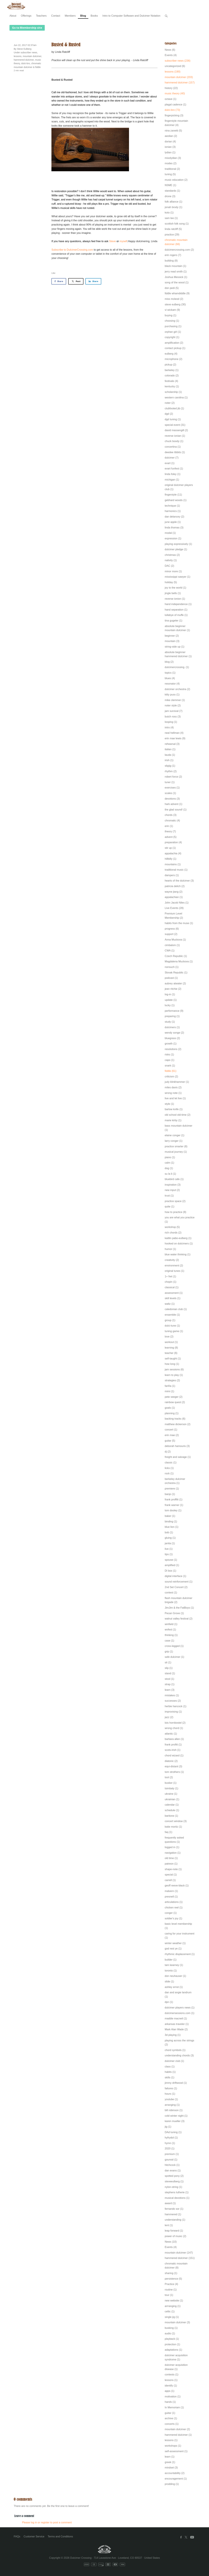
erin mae (172, 1435)
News (170, 49)
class (170, 2066)
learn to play (174, 1375)
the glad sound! (175, 809)
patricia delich (175, 886)
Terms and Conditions (60, 2536)
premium (172, 2154)
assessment (174, 1293)
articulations (174, 1902)
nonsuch (172, 967)
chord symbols (175, 2050)
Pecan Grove (174, 1613)
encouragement (176, 2478)
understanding (175, 2219)
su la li (170, 1173)
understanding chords (179, 2055)
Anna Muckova (175, 939)
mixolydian (173, 158)
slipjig (170, 765)
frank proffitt (173, 1499)
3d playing (173, 2035)
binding (171, 1521)
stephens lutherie (177, 2192)
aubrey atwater (175, 983)
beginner (172, 635)
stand (170, 1673)
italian (170, 749)
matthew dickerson (177, 1424)
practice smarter (176, 1146)
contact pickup (175, 348)
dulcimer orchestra (177, 689)
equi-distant (173, 1766)
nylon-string (173, 2187)
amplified (172, 1565)
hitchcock (172, 2165)
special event (175, 424)
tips (169, 1554)
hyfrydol (171, 2137)
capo (169, 1060)
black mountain (175, 266)
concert (171, 1429)
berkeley (171, 370)
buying (170, 315)
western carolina (176, 397)
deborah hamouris (177, 1446)
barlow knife (174, 1109)
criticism (171, 1076)
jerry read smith (176, 271)
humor (170, 1249)
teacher (171, 1353)
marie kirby (173, 1120)
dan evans (173, 2170)
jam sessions (174, 1369)
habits (170, 2072)
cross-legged (174, 1646)
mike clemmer (175, 700)
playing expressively (178, 544)
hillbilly (170, 858)
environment (174, 1265)
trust (169, 1195)
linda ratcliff (173, 229)
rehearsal (172, 744)
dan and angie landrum (178, 1994)
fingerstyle (173, 494)
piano (170, 1157)
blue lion (171, 1526)
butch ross (173, 716)
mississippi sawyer (177, 576)
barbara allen (174, 1739)
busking (171, 2328)
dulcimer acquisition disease (176, 2367)
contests (171, 2374)
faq (168, 1832)
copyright (172, 337)
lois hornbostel (175, 1722)
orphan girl (173, 331)
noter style (173, 705)
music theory (175, 93)
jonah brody (173, 207)
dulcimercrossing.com (179, 249)
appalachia (173, 853)
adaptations (173, 2349)
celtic (170, 2311)
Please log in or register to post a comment (47, 2522)
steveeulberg (174, 2181)
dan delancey (174, 516)
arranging (172, 2104)
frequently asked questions (174, 1839)
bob (169, 1532)
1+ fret (170, 1276)
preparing (172, 1016)
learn (170, 1689)
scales (170, 793)
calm (169, 1162)
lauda (170, 754)
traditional (172, 169)
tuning (170, 174)
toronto (171, 1970)
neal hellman (174, 732)
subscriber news (29, 52)
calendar (172, 1804)
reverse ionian (175, 435)
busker (171, 1782)
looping (171, 722)
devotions (172, 798)
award (170, 2203)
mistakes (172, 1695)
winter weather (175, 1943)
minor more (173, 571)
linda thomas (174, 527)
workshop (172, 1227)
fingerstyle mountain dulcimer (176, 122)
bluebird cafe (174, 1179)
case (169, 1640)
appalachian (174, 897)
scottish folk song (177, 223)
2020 (170, 2148)
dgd (169, 413)
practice (172, 234)
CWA (170, 950)
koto (169, 212)
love (169, 1336)
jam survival (173, 711)
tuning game (174, 1331)
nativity (171, 560)
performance (174, 1010)
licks (169, 1468)
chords (171, 815)
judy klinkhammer (177, 1081)
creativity (172, 1260)
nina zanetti (173, 130)
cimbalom (172, 945)
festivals (171, 381)
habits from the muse (179, 923)
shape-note (173, 1869)
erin (169, 826)
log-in (170, 994)
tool (169, 1777)
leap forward (174, 2230)
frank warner (174, 1505)
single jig (172, 2317)
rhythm (171, 771)
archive (171, 2418)
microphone (173, 359)
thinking (171, 1635)
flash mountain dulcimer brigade (178, 1600)
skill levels (172, 1298)
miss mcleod (174, 299)
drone (170, 196)
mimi (169, 1391)
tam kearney (174, 1965)
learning (171, 1347)
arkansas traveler (177, 2024)
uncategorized (175, 66)
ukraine (171, 1793)
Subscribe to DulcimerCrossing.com (72, 249)
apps (169, 2391)
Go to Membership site (27, 27)
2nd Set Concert (176, 1587)
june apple (173, 522)
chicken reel (174, 1907)
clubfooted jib (174, 408)
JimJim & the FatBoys (179, 1607)
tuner (170, 782)
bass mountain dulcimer (178, 1127)
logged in (172, 1847)
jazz (169, 1717)
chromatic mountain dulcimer (176, 242)
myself (123, 241)
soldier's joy (173, 1918)
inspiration (173, 1184)
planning (172, 1413)
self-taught (173, 1358)
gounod (171, 2159)
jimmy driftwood (176, 2082)
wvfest (170, 1629)
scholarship (173, 392)
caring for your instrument (179, 1935)
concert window (176, 1821)
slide (169, 1981)
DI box (170, 1570)
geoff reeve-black (177, 1885)
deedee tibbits (175, 452)
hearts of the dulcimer (179, 880)
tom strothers (174, 1772)
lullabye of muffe (176, 615)
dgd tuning (173, 419)
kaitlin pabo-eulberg (178, 1238)
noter (170, 402)
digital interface (175, 1576)
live (169, 1548)
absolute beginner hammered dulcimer (178, 654)
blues (170, 678)
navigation (173, 1852)
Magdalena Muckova (179, 961)
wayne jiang (174, 891)
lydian (170, 152)
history (171, 88)
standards (172, 190)
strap (170, 1684)
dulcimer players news (179, 2007)
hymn (170, 2143)
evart (170, 463)
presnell (171, 1896)
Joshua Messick (176, 277)
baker (170, 1516)
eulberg (171, 353)
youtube (171, 2099)
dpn (169, 2002)
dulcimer (171, 457)
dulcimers (172, 1027)
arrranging (173, 2306)
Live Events (174, 908)
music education (176, 179)
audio (170, 2333)
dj (168, 1451)
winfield (171, 1624)
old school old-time (177, 1114)
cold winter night (176, 2115)
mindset (171, 2467)
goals (170, 1407)
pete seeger (174, 1396)
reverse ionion (175, 598)
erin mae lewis (175, 738)
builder (171, 1959)
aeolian (171, 136)
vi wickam (172, 309)
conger (171, 1913)
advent (171, 837)
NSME (170, 185)
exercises (172, 787)
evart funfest (174, 468)
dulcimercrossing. (177, 667)
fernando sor (174, 2208)
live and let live (175, 1098)
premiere (172, 1488)
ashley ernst (174, 1987)
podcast (171, 978)
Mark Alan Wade (176, 2029)
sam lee (171, 218)
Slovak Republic (176, 972)
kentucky (172, 386)
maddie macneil (176, 2018)
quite (169, 1206)
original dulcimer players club (179, 487)
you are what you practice (179, 1219)
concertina (173, 446)
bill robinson (174, 2110)
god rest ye (173, 1948)
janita (170, 1543)
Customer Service (34, 2536)
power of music (175, 2236)
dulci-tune (172, 1325)
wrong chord (174, 1728)
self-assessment (176, 2451)
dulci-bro (25, 63)
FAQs (17, 2536)
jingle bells (173, 593)
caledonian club (176, 1309)
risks (169, 1054)
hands (170, 2402)
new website (174, 2300)
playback (172, 2338)
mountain (172, 641)
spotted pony (174, 2176)
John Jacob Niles (177, 902)
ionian (170, 147)
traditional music (176, 869)
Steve (112, 241)
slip (169, 1668)
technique (172, 505)
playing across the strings (179, 2042)
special (171, 1874)
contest (171, 1592)
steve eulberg (175, 304)
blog (169, 661)
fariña (170, 1386)
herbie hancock (175, 1706)
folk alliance (173, 201)
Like (53, 273)
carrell (170, 1880)
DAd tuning (173, 2132)
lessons (17, 56)
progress (172, 928)
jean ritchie (173, 988)
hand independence (178, 604)
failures (171, 2088)
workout (171, 1342)
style (169, 1103)
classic (171, 1462)
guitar (170, 1440)
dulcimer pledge (176, 549)
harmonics (173, 511)
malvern (171, 1891)
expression (173, 538)
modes (171, 163)
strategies (172, 1380)
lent (169, 2225)
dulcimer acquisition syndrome (176, 2357)
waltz (170, 1303)
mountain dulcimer (32, 56)
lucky (170, 1005)
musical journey (176, 1151)
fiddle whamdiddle (177, 293)
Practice (171, 2284)
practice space (175, 1201)
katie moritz (173, 1826)
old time (171, 1858)
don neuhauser (175, 1976)
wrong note (173, 1093)
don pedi (172, 288)
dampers (172, 875)
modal (170, 533)
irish (169, 760)
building (171, 260)
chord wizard (174, 1755)
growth (171, 1043)
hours (170, 2093)
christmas (172, 555)
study (170, 1021)
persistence (173, 2278)
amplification (174, 342)
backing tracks (175, 1418)
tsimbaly (171, 1788)
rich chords (173, 1232)
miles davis (173, 1087)
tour (169, 2295)
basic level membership (178, 1925)
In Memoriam (174, 2407)
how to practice (175, 1212)
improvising (173, 1711)
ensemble (172, 1314)
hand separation (176, 609)
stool (169, 1679)
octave (170, 99)
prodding (172, 2484)
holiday (171, 582)
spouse (171, 1559)
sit (168, 1662)
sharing (171, 2273)
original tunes (174, 1271)
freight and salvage (178, 1457)
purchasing (173, 326)
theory (170, 831)
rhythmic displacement (180, 1954)
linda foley (172, 474)
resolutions (173, 1049)
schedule (172, 1810)
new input (172, 1190)
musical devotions (177, 2198)
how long (172, 1364)
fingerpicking (174, 115)
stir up (170, 848)
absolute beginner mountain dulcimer (177, 628)
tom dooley (173, 1510)
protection (172, 2344)
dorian (170, 141)
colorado (172, 375)
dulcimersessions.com (179, 2013)
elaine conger (174, 1135)
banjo (170, 1494)
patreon (171, 1863)
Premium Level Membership (174, 915)
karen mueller (175, 2121)
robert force (173, 776)
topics (170, 672)
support (171, 934)
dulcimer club (174, 2061)
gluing (170, 1537)
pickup (170, 364)
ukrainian (172, 1799)
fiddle (38, 67)
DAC (169, 565)
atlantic (171, 1733)
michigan (172, 479)
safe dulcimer (174, 1657)
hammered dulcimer (24, 59)
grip (169, 1651)
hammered (173, 2214)
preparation (173, 842)
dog (169, 1168)
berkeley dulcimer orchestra (175, 1481)
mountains (173, 864)
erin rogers (173, 255)
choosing (172, 320)
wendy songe (174, 1032)
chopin (170, 1281)
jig (168, 2126)
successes (173, 1700)
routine (171, 2289)
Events (171, 55)
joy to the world (175, 587)
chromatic (172, 820)
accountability (175, 2473)
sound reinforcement (179, 1581)
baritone (171, 1815)
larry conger (173, 1140)
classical (171, 1287)
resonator (172, 683)
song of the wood (177, 282)
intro (169, 727)
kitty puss (172, 694)
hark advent (173, 804)
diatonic (171, 1761)
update (171, 1000)
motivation (173, 2396)
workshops (173, 2445)
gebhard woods (175, 500)
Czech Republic (176, 956)
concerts (171, 2424)
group (170, 1320)
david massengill (176, 430)
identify (171, 2385)
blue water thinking (177, 1254)
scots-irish (172, 1750)
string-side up (174, 646)
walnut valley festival (179, 1618)
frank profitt (173, 1744)
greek (170, 2462)
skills (169, 2077)
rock (169, 1473)
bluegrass (172, 1038)
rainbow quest (175, 1402)
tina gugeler (173, 620)
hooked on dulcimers (179, 1243)
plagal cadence (175, 104)
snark (170, 1065)
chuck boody (174, 441)
